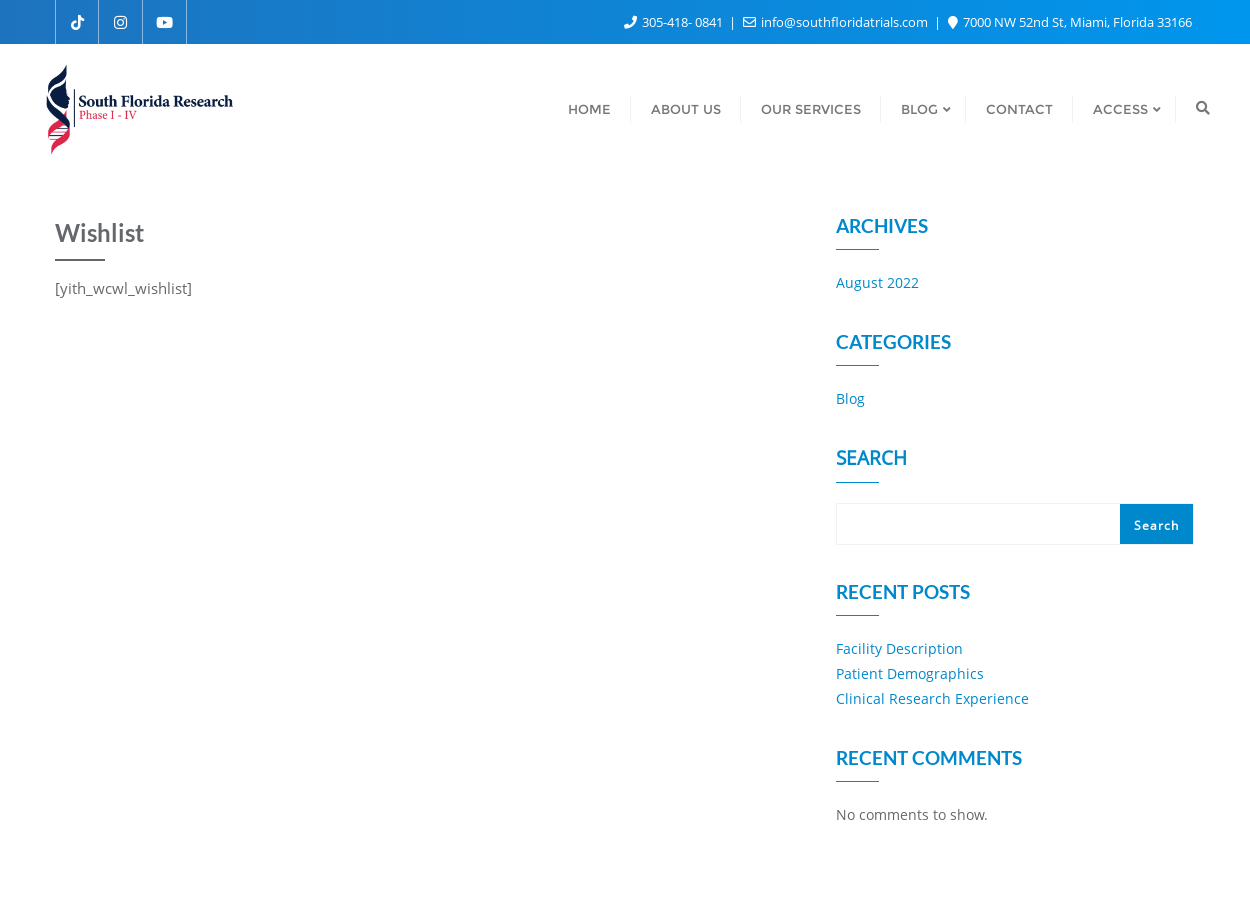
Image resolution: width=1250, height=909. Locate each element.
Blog (850, 398)
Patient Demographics (910, 673)
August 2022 (877, 282)
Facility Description (899, 648)
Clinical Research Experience (932, 698)
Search (871, 460)
